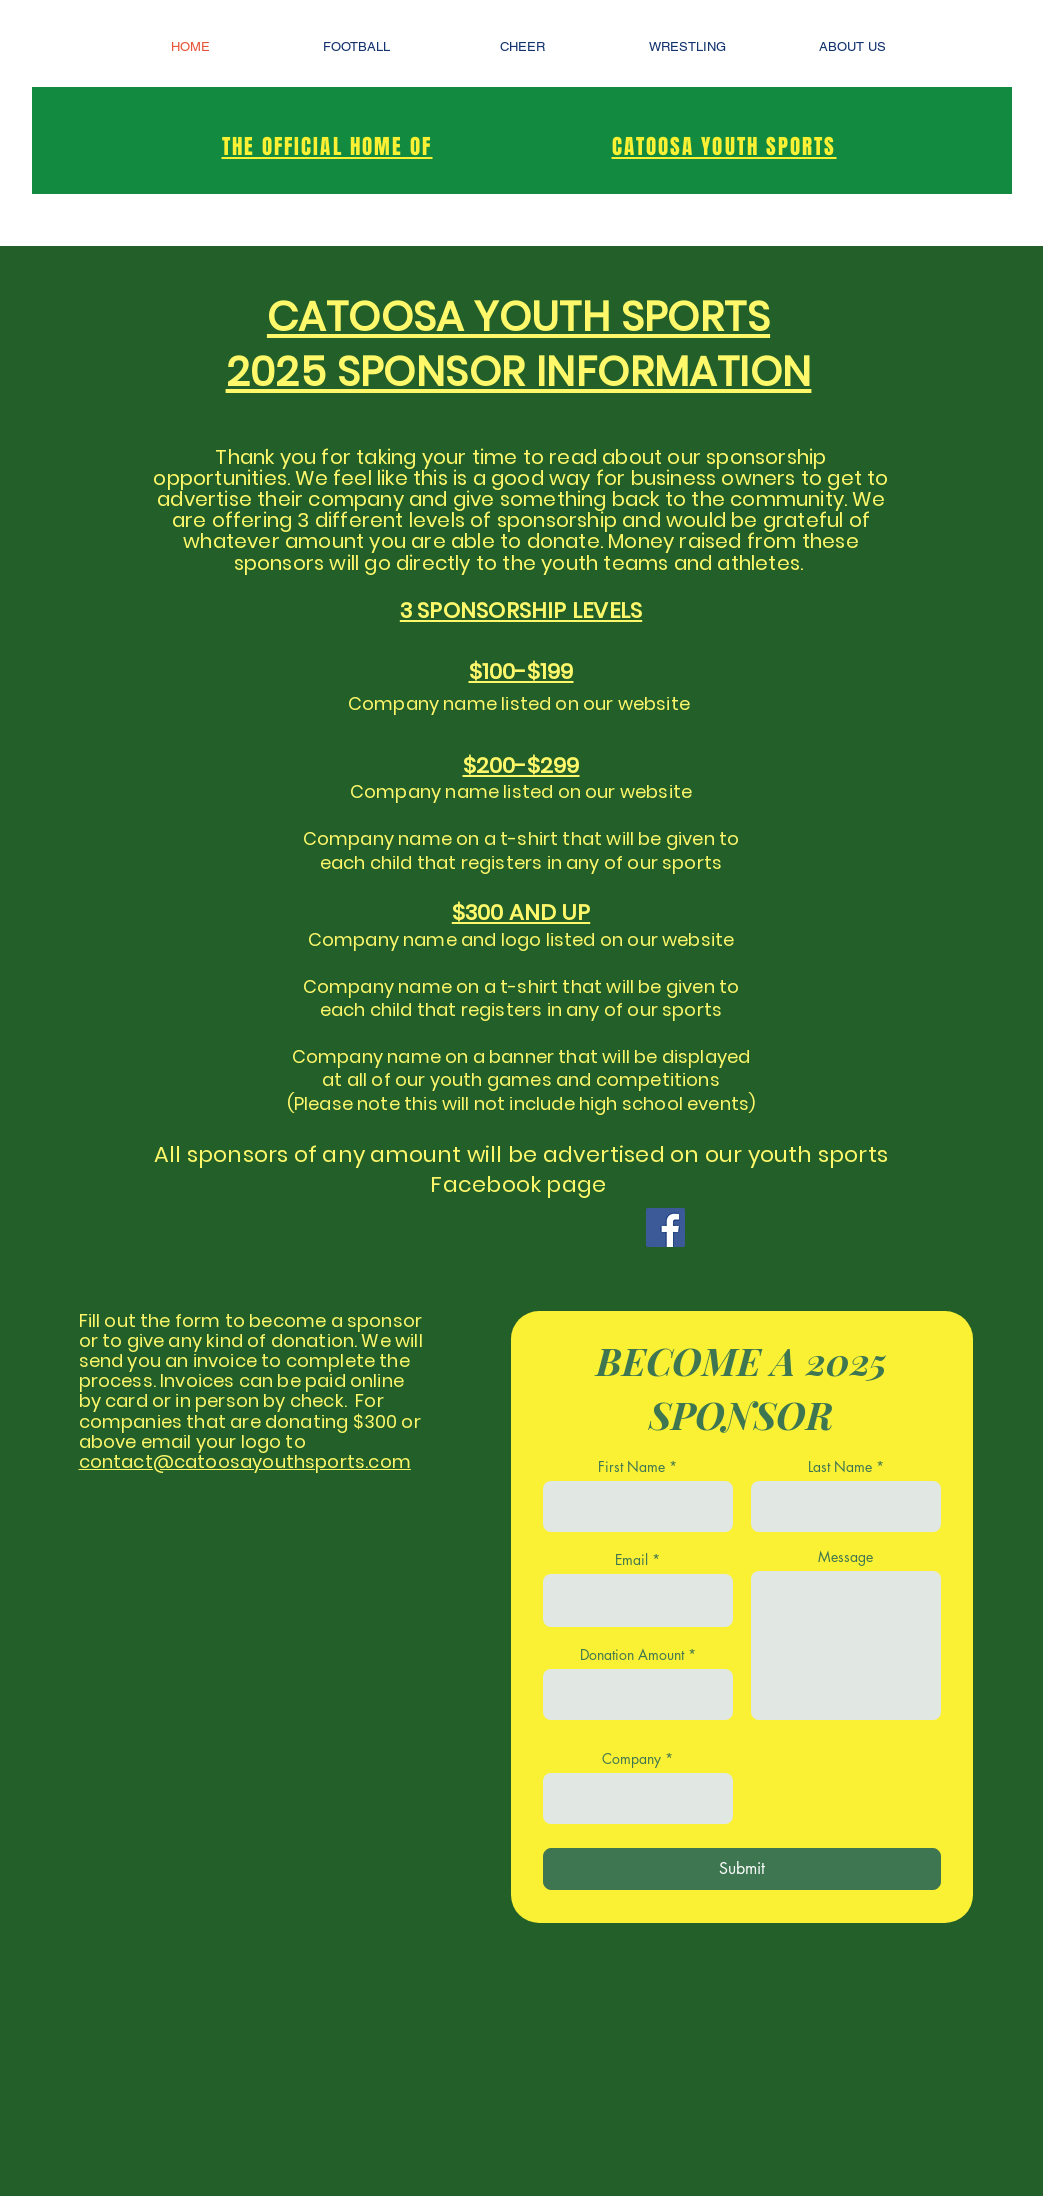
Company (631, 1759)
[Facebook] (665, 1227)
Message (845, 1557)
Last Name (840, 1467)
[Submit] (742, 1869)
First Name (631, 1467)
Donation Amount (632, 1655)
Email (631, 1560)
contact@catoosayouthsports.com (245, 1461)
